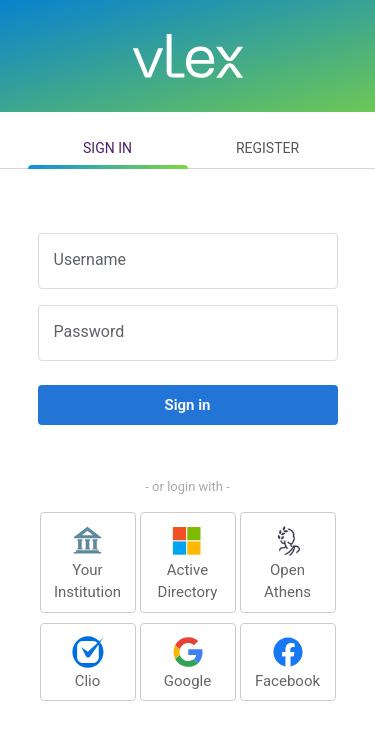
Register (267, 148)
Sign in (107, 148)
